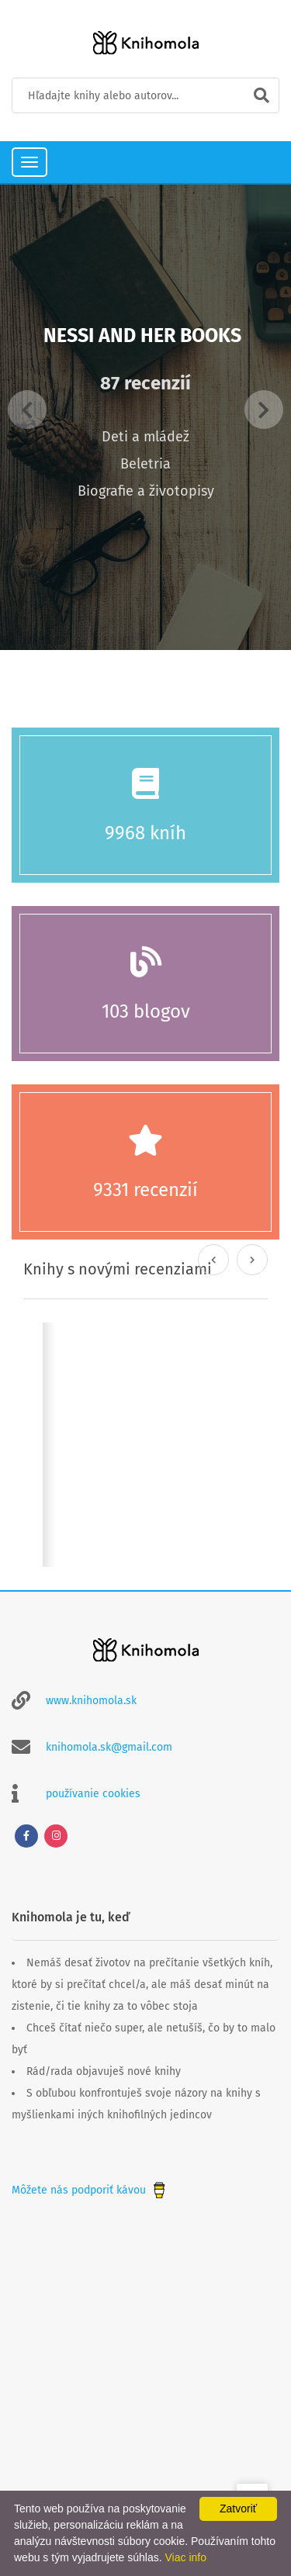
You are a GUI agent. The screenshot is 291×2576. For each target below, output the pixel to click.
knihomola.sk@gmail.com (109, 1747)
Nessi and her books (142, 336)
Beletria (145, 463)
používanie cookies (93, 1793)
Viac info (185, 2557)
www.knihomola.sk (91, 1700)
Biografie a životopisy (146, 491)
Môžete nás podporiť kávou (90, 2190)
